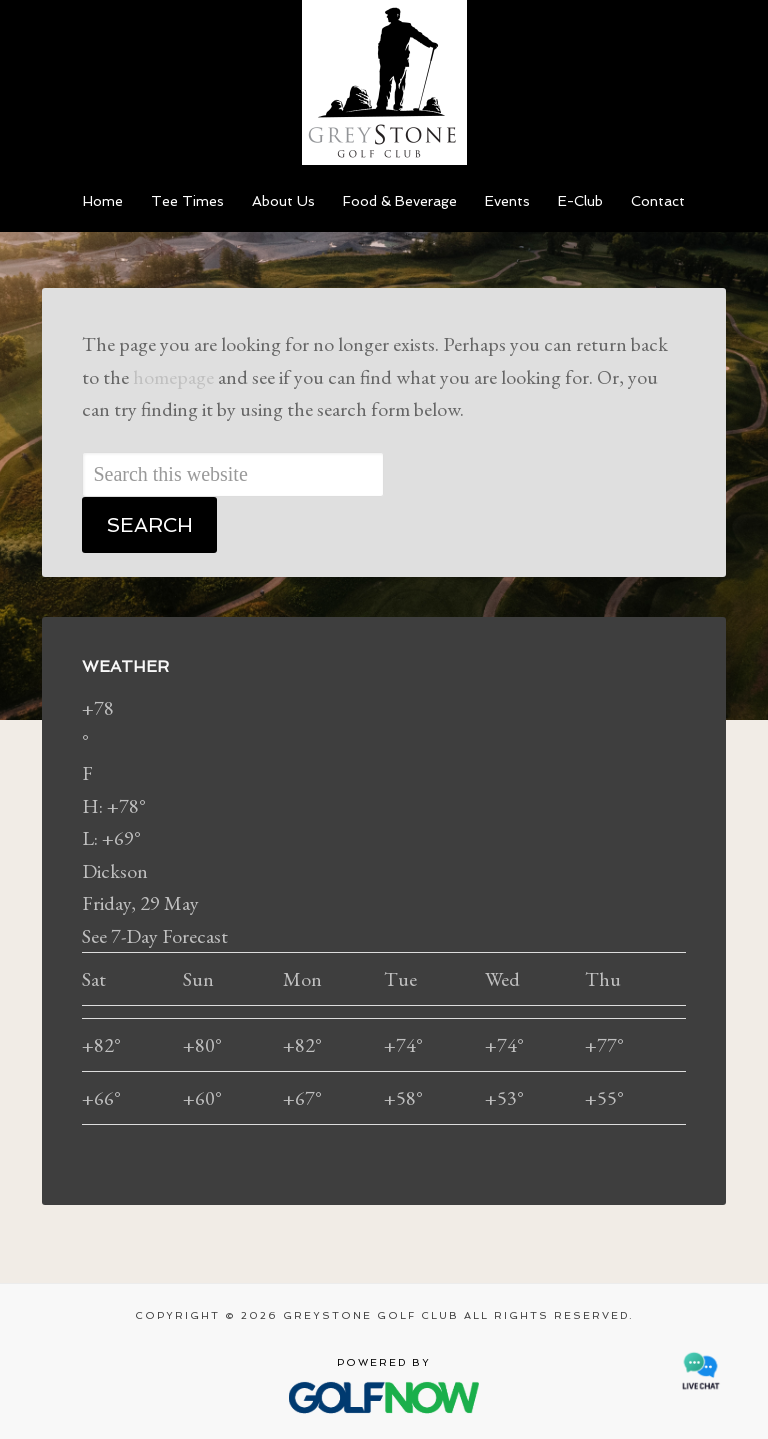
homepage (173, 377)
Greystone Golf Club (384, 82)
